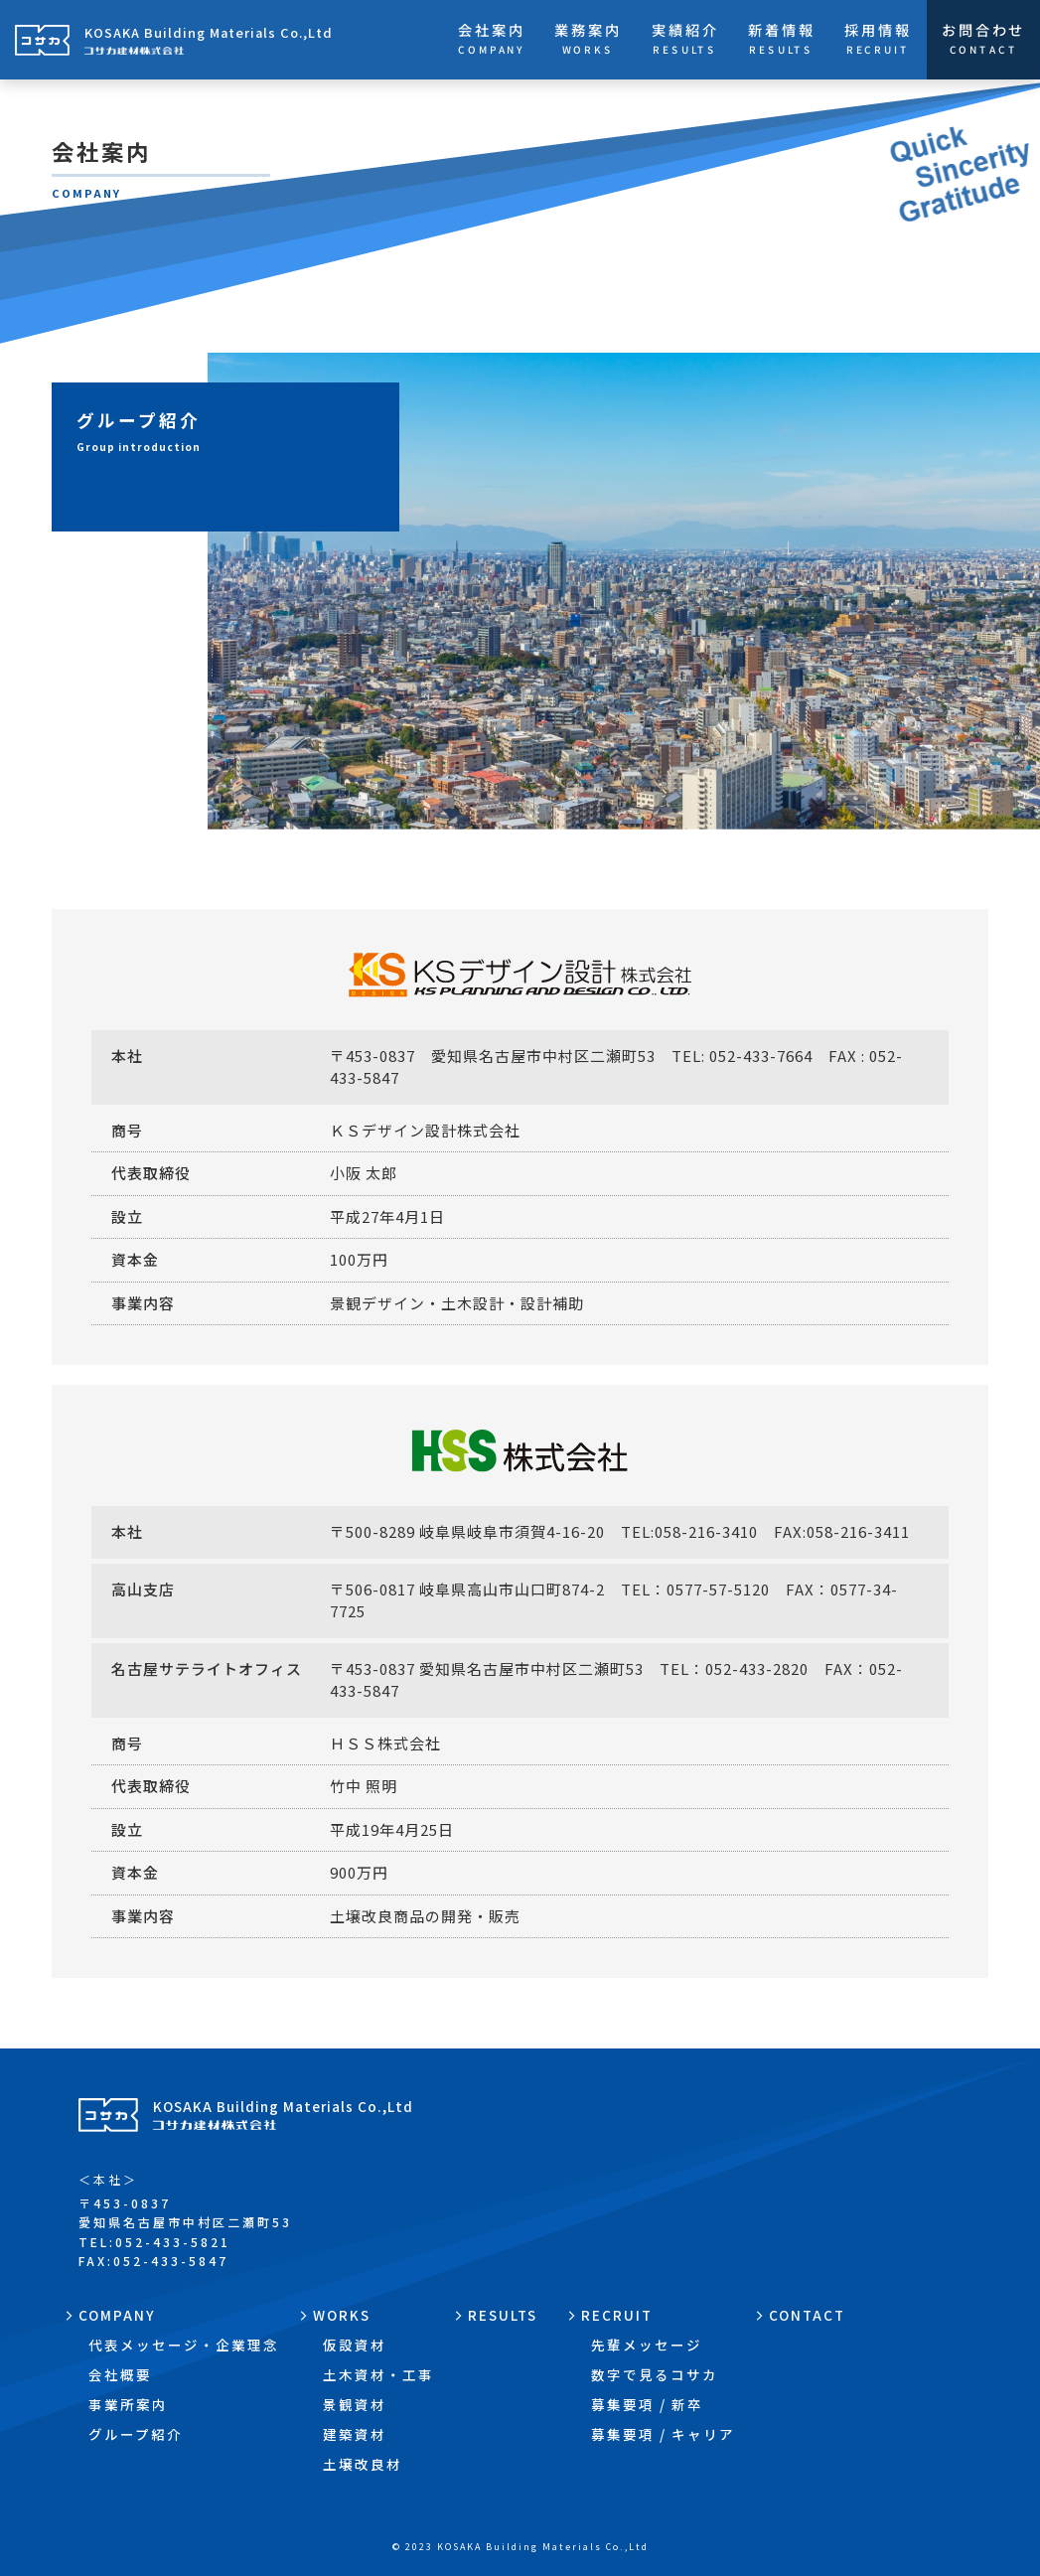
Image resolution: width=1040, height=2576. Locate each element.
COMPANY (117, 2315)
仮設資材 (354, 2344)
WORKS (342, 2315)
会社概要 (120, 2374)
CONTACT (807, 2315)
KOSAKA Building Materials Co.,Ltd (283, 2114)
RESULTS (502, 2315)
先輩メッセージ (646, 2344)
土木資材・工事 (378, 2374)
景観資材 (354, 2404)
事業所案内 (128, 2404)
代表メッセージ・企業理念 (183, 2344)
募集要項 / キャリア (663, 2434)
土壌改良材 (362, 2464)
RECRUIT (617, 2315)
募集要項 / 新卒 (647, 2404)
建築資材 (354, 2434)
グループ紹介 (135, 2434)
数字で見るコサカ (654, 2374)
